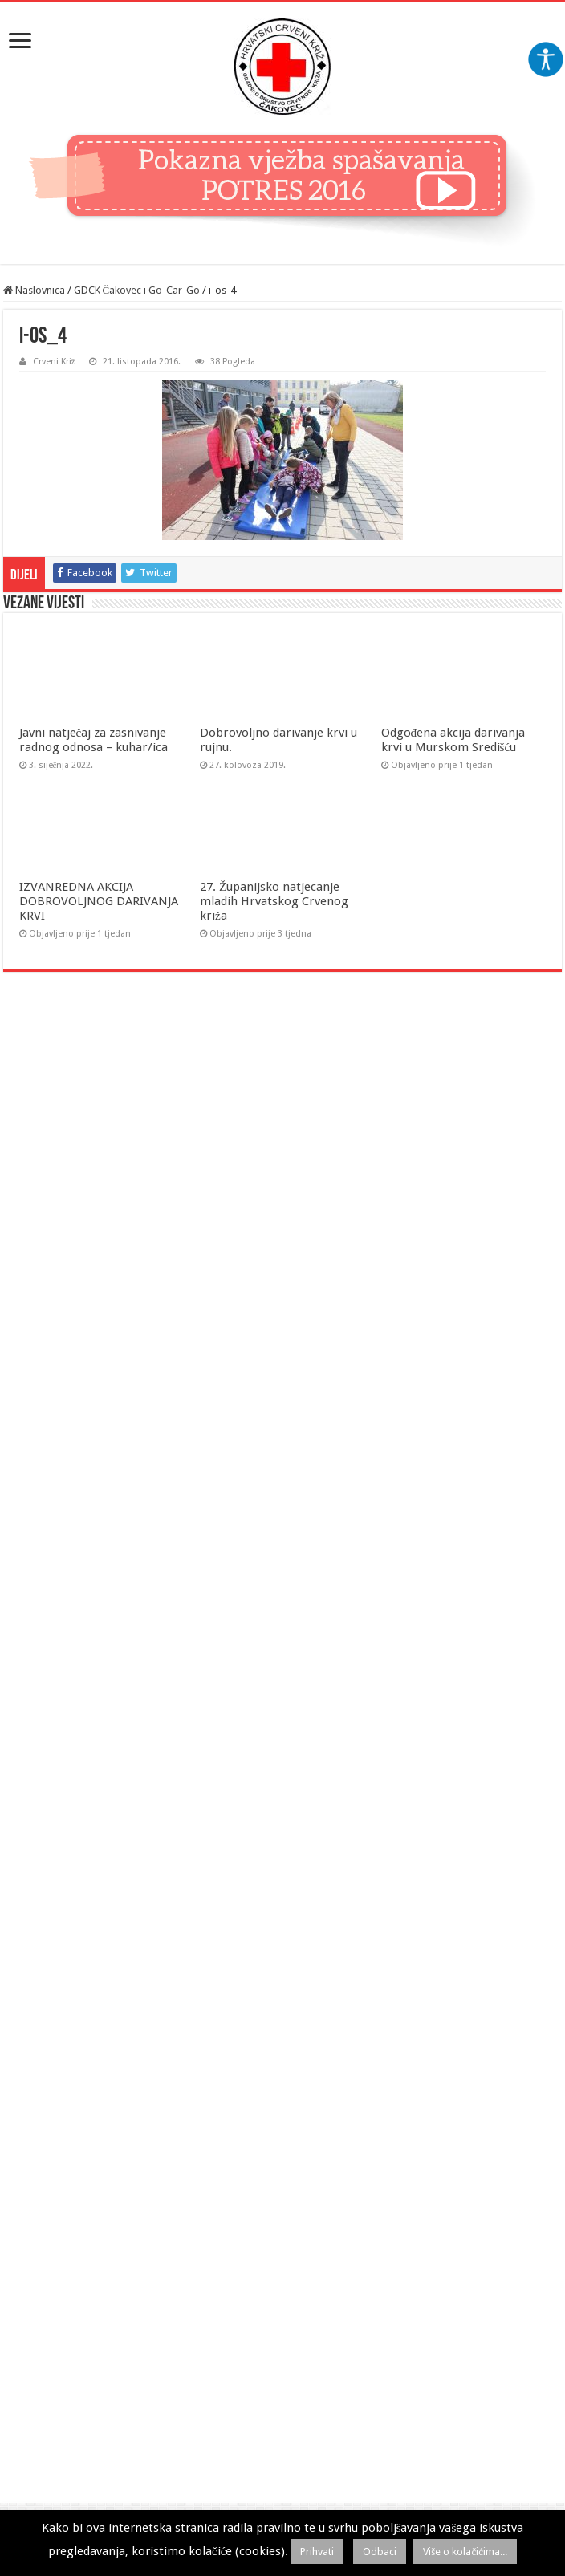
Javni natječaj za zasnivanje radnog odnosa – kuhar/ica (93, 739)
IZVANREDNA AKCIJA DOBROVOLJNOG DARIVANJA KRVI (98, 901)
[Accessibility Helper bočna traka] (545, 59)
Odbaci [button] (379, 2552)
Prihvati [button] (317, 2552)
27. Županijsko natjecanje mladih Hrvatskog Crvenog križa (274, 901)
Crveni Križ (54, 361)
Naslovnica (34, 290)
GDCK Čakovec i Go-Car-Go (137, 290)
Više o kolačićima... (465, 2552)
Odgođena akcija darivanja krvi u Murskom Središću (453, 739)
